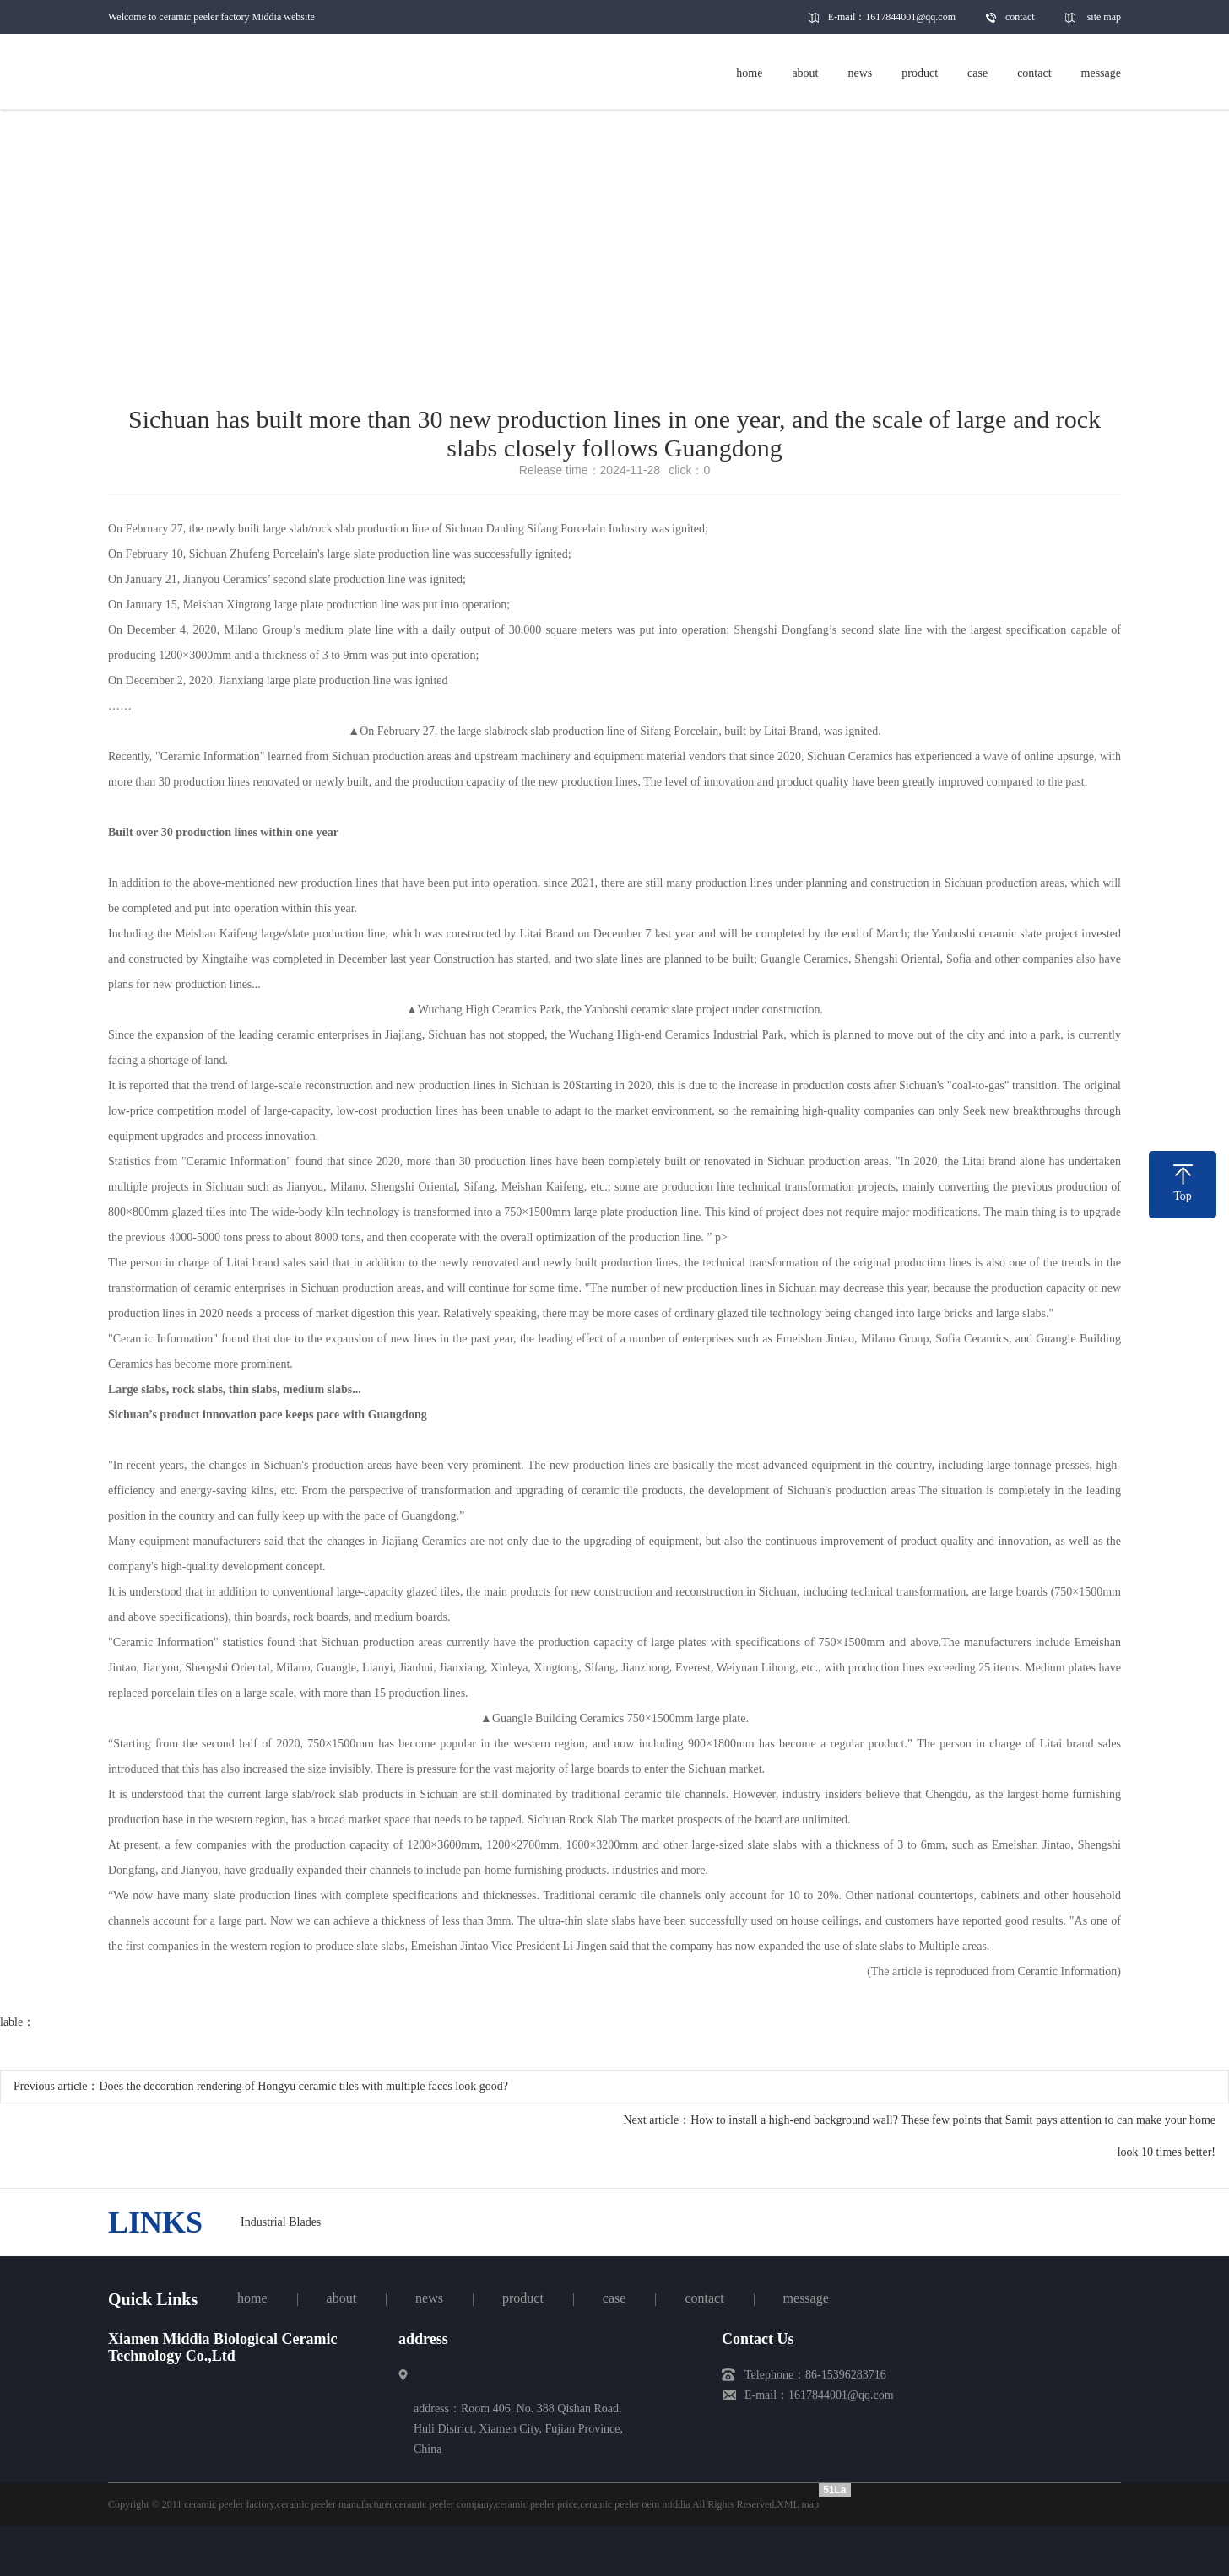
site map (1104, 17)
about (342, 2298)
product (523, 2298)
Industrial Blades (281, 2222)
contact (1020, 17)
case (614, 2298)
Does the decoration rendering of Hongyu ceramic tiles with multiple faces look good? (303, 2086)
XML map (798, 2504)
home (252, 2298)
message (806, 2298)
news (429, 2298)
